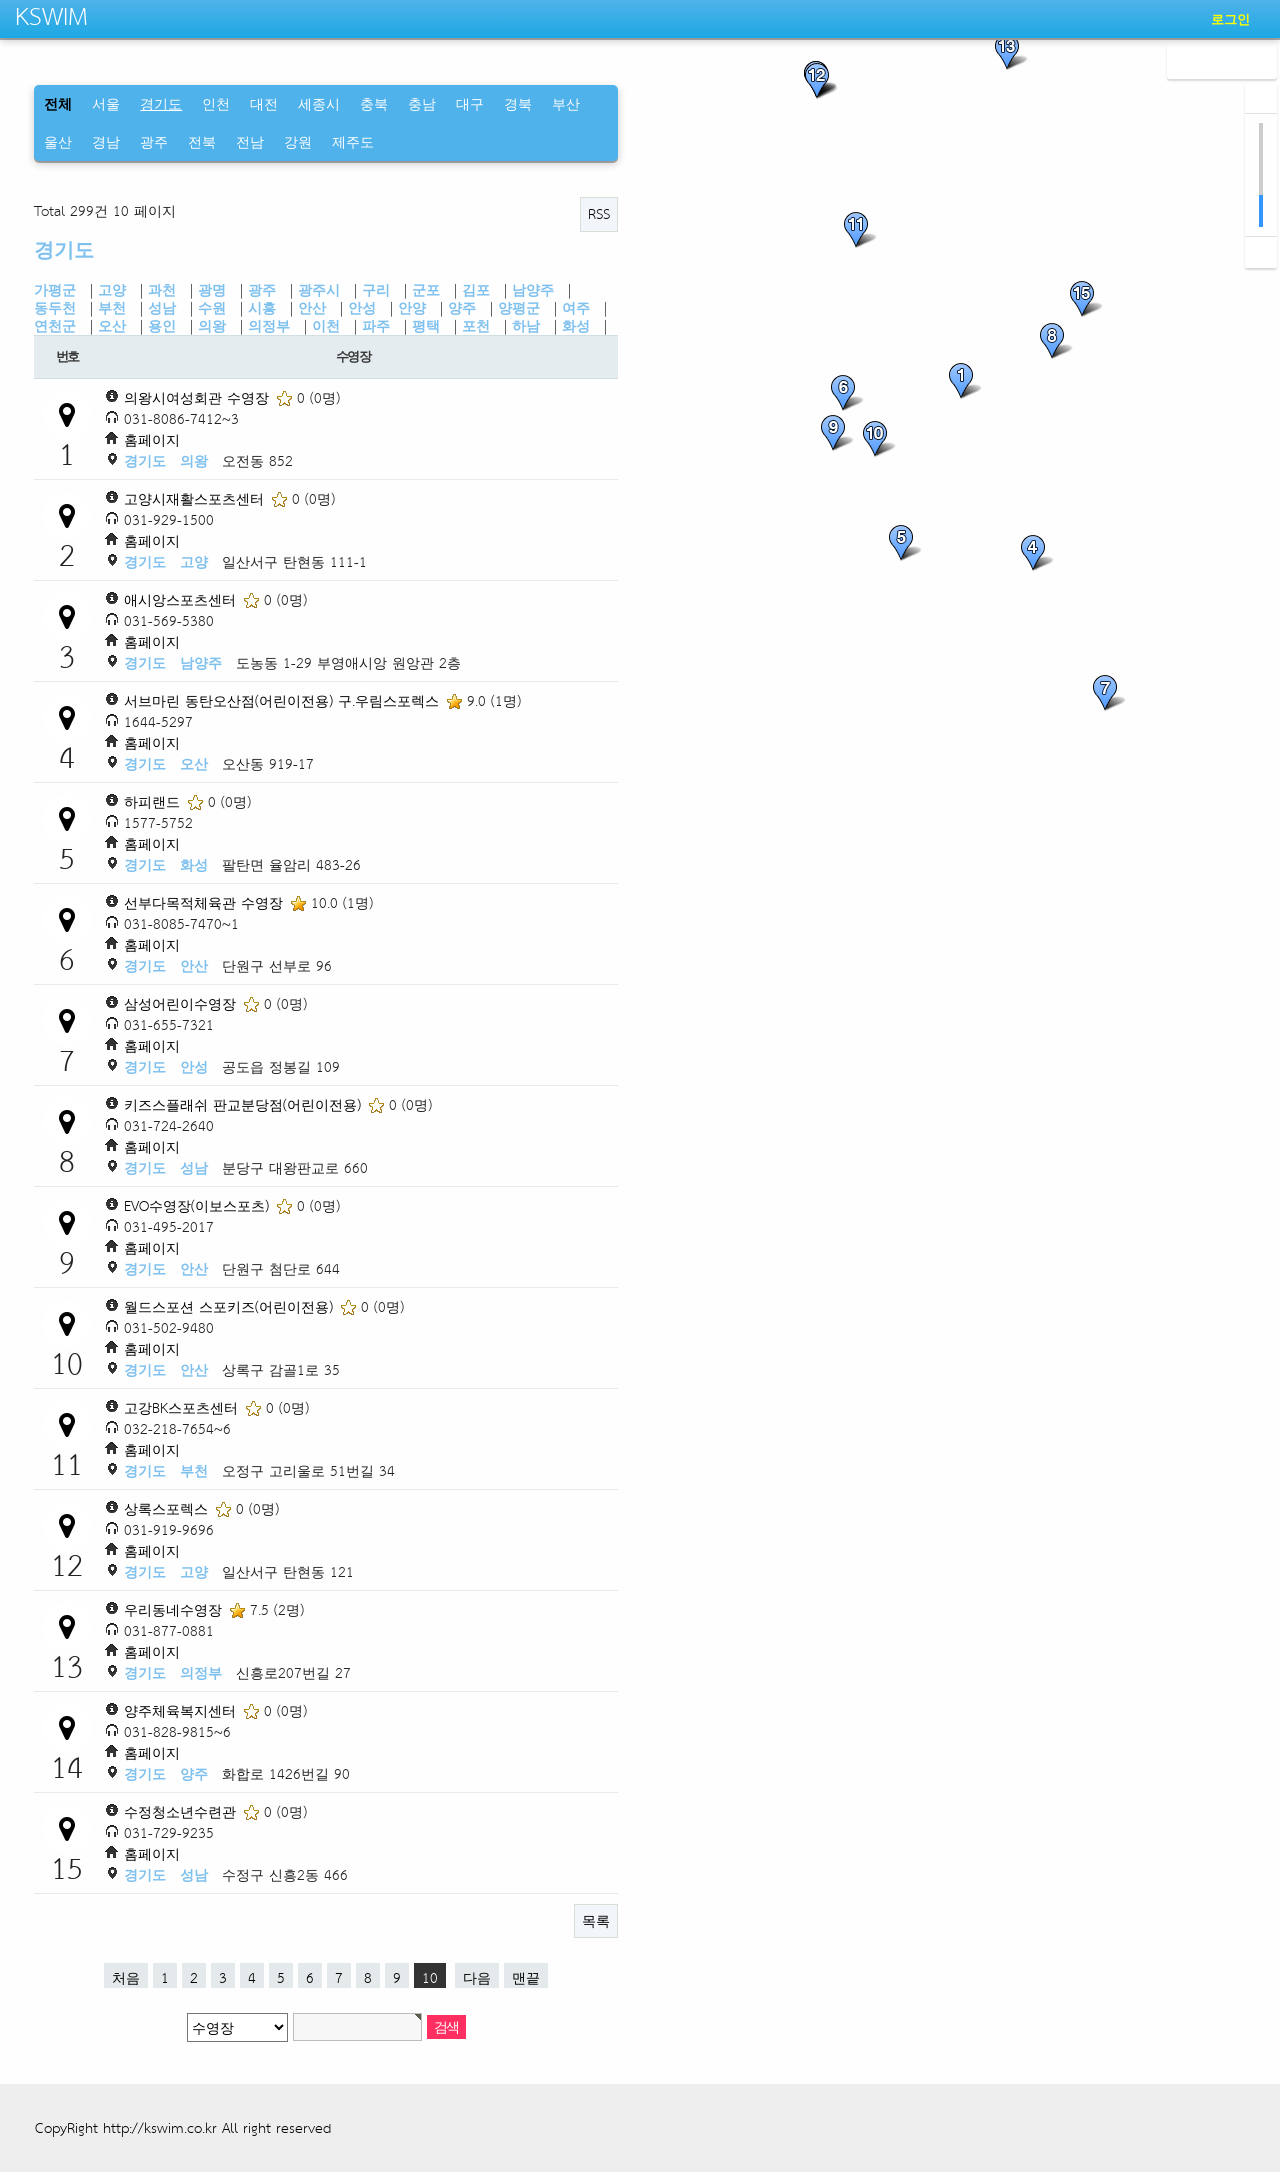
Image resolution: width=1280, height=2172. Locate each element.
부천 (112, 308)
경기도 (64, 250)
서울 (106, 103)
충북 (374, 103)
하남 (526, 326)
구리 (376, 290)
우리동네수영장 (175, 1609)
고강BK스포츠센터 (183, 1407)
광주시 (319, 290)
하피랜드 (154, 801)
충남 (422, 103)
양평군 (519, 308)
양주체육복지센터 (182, 1710)
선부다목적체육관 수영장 (206, 902)
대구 (470, 103)
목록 (596, 1920)
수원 (212, 308)
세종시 (319, 103)
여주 (576, 308)
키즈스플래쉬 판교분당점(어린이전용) (245, 1104)
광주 (154, 141)
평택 (426, 326)
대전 (264, 103)
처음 (126, 1976)
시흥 (262, 308)
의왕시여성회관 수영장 (199, 397)
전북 (202, 141)
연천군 (55, 326)
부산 (566, 103)
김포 (476, 290)
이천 (326, 326)
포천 (476, 326)
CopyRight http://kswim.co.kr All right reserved (183, 2127)
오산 (112, 326)
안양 (412, 308)
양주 (462, 308)
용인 (162, 326)
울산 (58, 141)
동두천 (55, 308)
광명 (212, 290)
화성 (576, 326)
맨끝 (526, 1976)
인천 (216, 103)
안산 (312, 308)
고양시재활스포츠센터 (196, 498)
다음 (477, 1976)
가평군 (55, 290)
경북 (518, 103)
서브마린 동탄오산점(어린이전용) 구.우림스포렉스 (284, 700)
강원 (298, 141)
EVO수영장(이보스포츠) (199, 1205)
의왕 (212, 326)
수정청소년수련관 (182, 1811)
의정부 (269, 326)
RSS (599, 213)
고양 (112, 290)
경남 (106, 141)
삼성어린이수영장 (182, 1003)
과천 (162, 290)
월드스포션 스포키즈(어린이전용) (231, 1306)
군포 (426, 290)
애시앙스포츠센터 (182, 599)
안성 (362, 308)
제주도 (353, 141)
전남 (250, 141)
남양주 (533, 290)
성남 (162, 308)
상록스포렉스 (168, 1508)
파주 (376, 326)
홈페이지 (152, 439)
